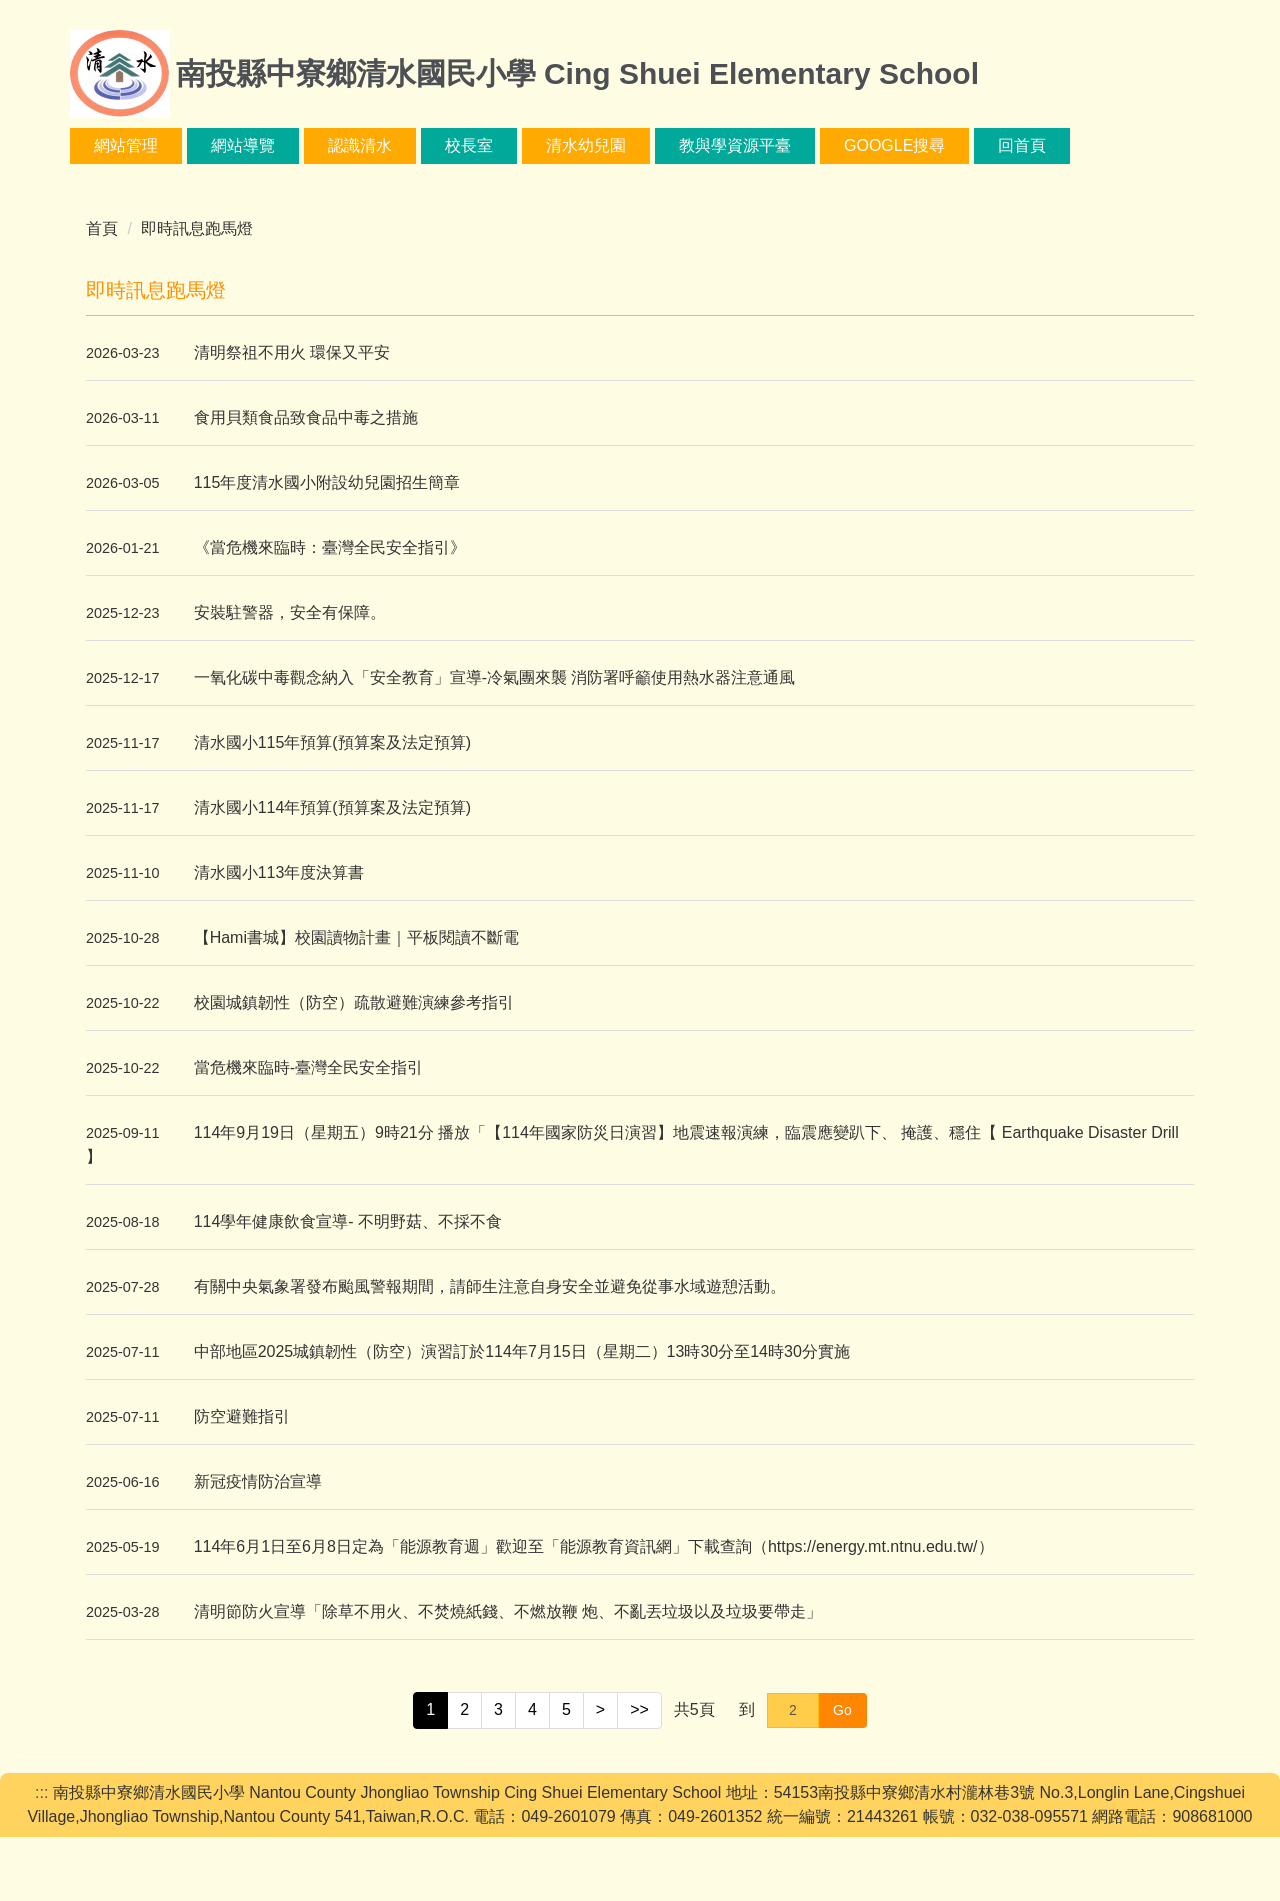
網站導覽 (309, 145)
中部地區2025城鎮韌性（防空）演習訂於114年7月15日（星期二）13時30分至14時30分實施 (522, 1351)
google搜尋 (960, 145)
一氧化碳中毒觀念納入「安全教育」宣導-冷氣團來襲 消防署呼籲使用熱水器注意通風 (495, 677)
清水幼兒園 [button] (652, 145)
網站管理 (192, 145)
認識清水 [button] (426, 145)
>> (639, 1709)
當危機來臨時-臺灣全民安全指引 (308, 1067)
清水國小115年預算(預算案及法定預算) (332, 742)
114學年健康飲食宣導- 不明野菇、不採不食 (348, 1221)
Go (842, 1710)
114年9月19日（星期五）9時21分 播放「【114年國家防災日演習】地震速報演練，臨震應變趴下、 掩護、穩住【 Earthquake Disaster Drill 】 (632, 1144)
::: (100, 145)
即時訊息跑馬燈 (197, 228)
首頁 (102, 228)
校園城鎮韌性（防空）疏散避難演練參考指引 (354, 1002)
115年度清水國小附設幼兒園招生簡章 (327, 482)
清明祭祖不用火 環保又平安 (292, 352)
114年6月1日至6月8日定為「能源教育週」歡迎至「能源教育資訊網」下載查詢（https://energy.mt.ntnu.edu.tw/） (594, 1546)
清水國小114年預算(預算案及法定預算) (332, 807)
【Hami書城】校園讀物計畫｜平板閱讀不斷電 (356, 937)
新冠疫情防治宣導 (258, 1481)
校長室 (535, 145)
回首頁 (1089, 145)
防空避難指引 (242, 1416)
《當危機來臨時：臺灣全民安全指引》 (330, 547)
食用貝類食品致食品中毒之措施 (306, 417)
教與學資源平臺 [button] (801, 145)
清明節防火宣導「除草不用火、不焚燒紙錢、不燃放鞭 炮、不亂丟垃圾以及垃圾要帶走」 (508, 1611)
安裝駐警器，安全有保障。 (290, 612)
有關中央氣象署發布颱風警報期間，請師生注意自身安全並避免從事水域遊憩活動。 (490, 1286)
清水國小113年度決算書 (279, 872)
